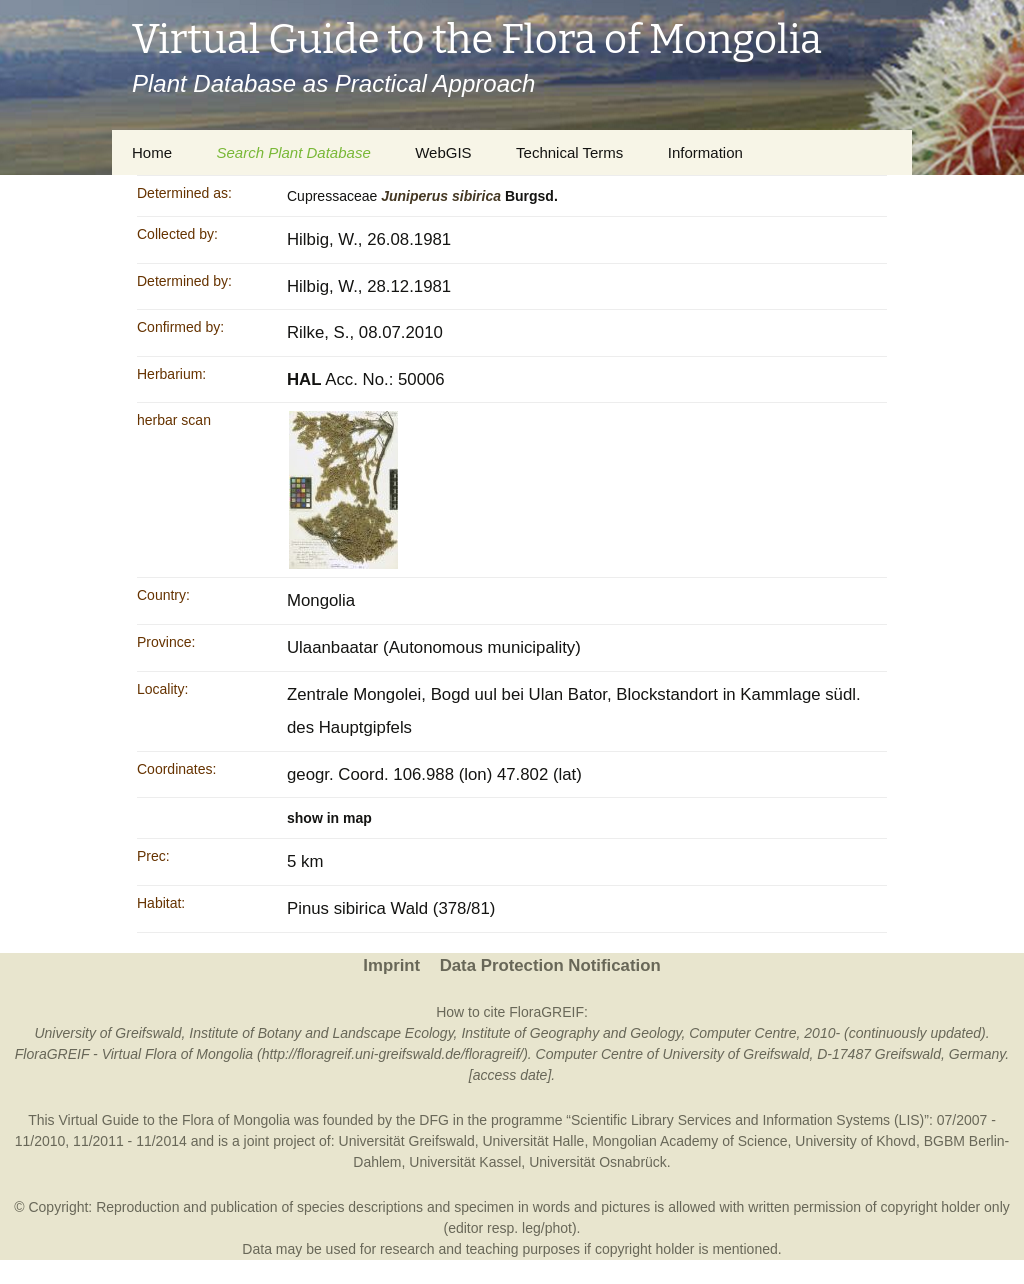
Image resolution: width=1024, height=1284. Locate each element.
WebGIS (443, 152)
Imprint (391, 965)
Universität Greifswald (407, 1141)
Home (152, 152)
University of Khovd (855, 1141)
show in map (329, 818)
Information (705, 152)
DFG (434, 1120)
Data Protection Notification (550, 965)
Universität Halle (533, 1141)
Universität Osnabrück (598, 1162)
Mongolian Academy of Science (689, 1141)
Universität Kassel (465, 1162)
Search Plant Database (293, 152)
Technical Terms (569, 152)
